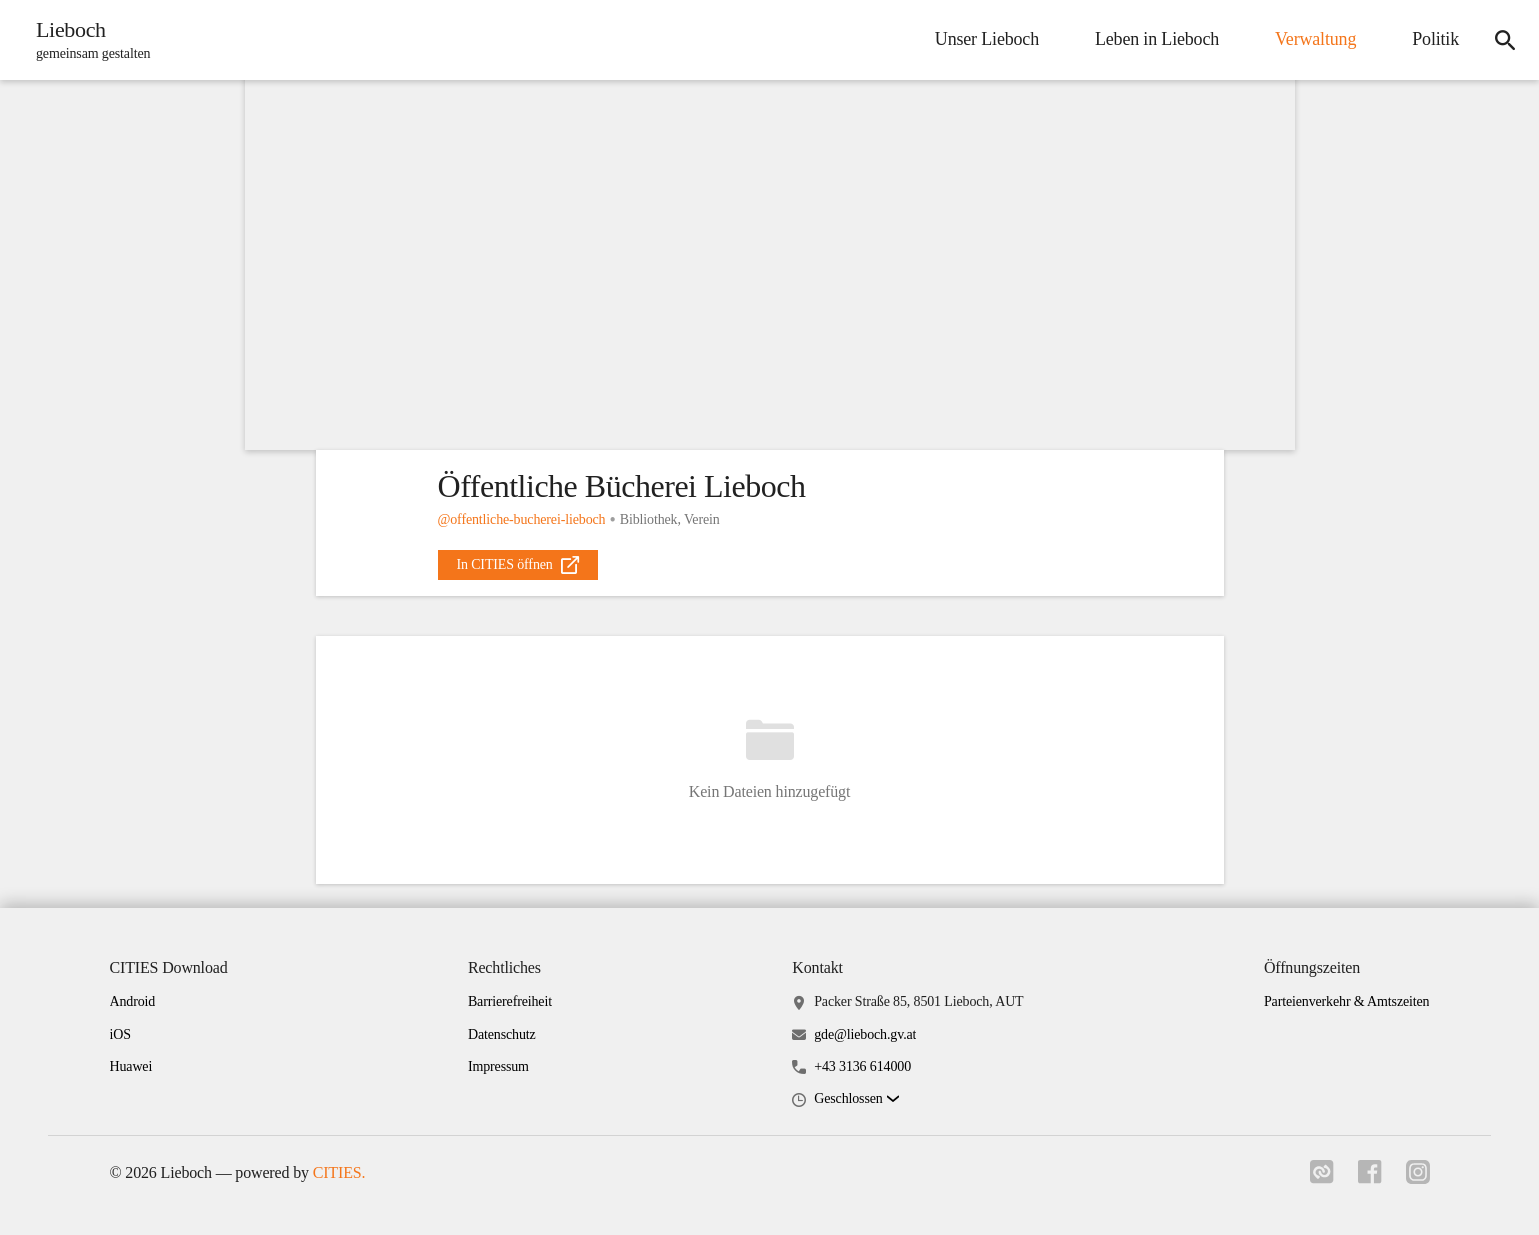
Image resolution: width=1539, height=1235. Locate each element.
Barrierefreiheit (510, 1001)
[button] (856, 1099)
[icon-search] (1505, 40)
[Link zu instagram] (1418, 1178)
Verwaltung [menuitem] (1315, 39)
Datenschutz (502, 1034)
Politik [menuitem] (1435, 39)
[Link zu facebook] (1370, 1178)
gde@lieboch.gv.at (865, 1034)
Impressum (498, 1066)
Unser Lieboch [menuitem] (987, 39)
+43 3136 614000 (862, 1066)
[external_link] (518, 565)
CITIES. (339, 1172)
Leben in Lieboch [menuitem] (1157, 39)
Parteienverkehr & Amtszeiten (1347, 1001)
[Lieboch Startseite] (87, 40)
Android (133, 1001)
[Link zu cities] (1322, 1178)
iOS (120, 1034)
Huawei (131, 1066)
